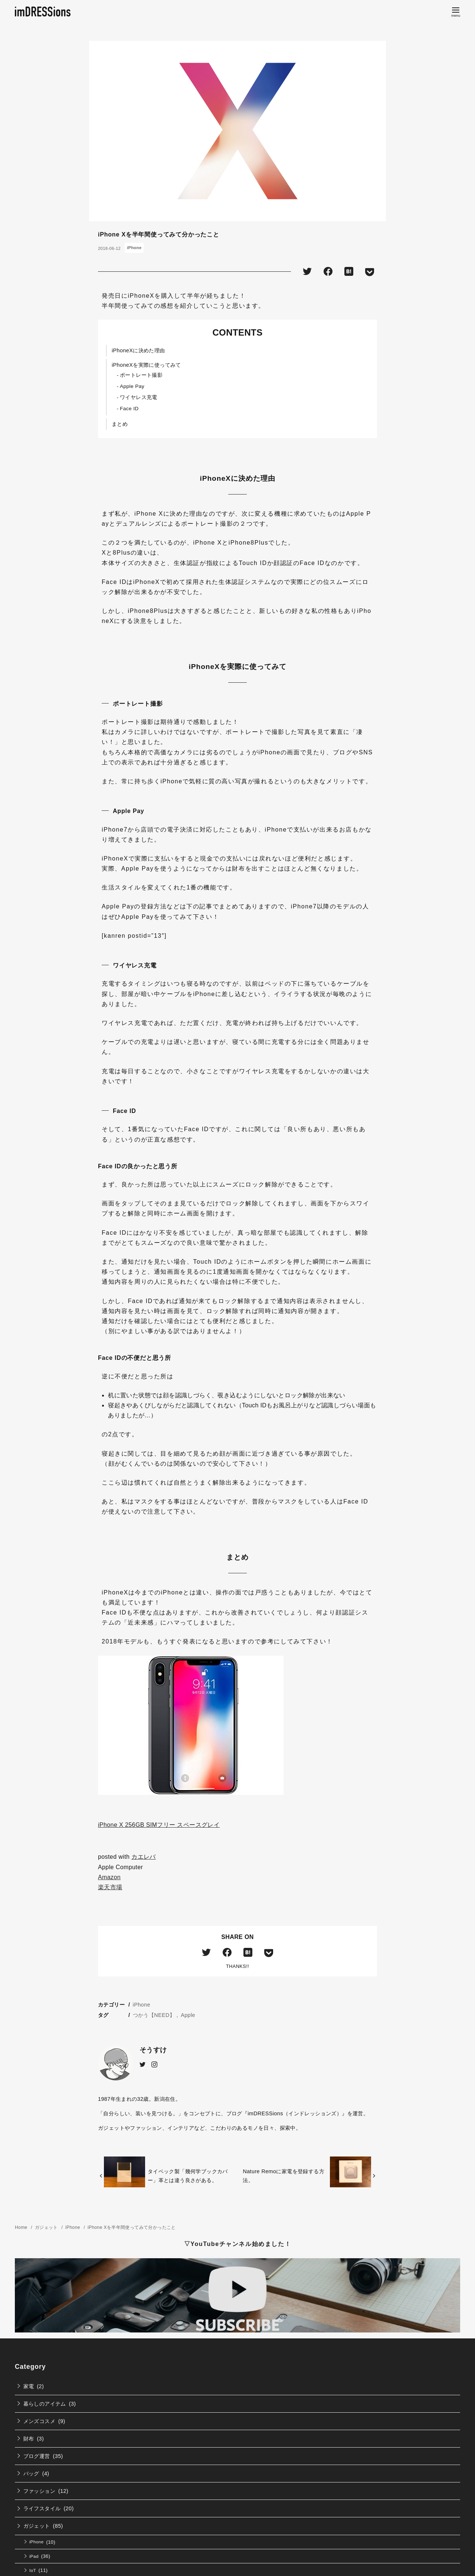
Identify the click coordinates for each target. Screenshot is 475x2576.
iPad (34, 2556)
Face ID (129, 408)
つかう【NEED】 (154, 2015)
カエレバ (143, 1857)
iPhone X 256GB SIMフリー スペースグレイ (159, 1825)
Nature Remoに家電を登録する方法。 (283, 2175)
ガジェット (47, 2227)
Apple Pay (132, 386)
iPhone (134, 247)
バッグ (31, 2474)
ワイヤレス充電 (138, 397)
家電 (28, 2386)
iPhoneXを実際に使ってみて (146, 365)
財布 (28, 2439)
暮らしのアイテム (44, 2404)
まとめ (120, 424)
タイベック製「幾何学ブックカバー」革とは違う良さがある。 (188, 2175)
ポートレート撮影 (141, 375)
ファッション (39, 2491)
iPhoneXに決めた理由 (138, 350)
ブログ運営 (36, 2456)
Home (22, 2227)
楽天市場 (110, 1887)
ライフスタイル (42, 2508)
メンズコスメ (39, 2421)
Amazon (109, 1877)
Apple (188, 2015)
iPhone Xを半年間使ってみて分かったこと (132, 2227)
